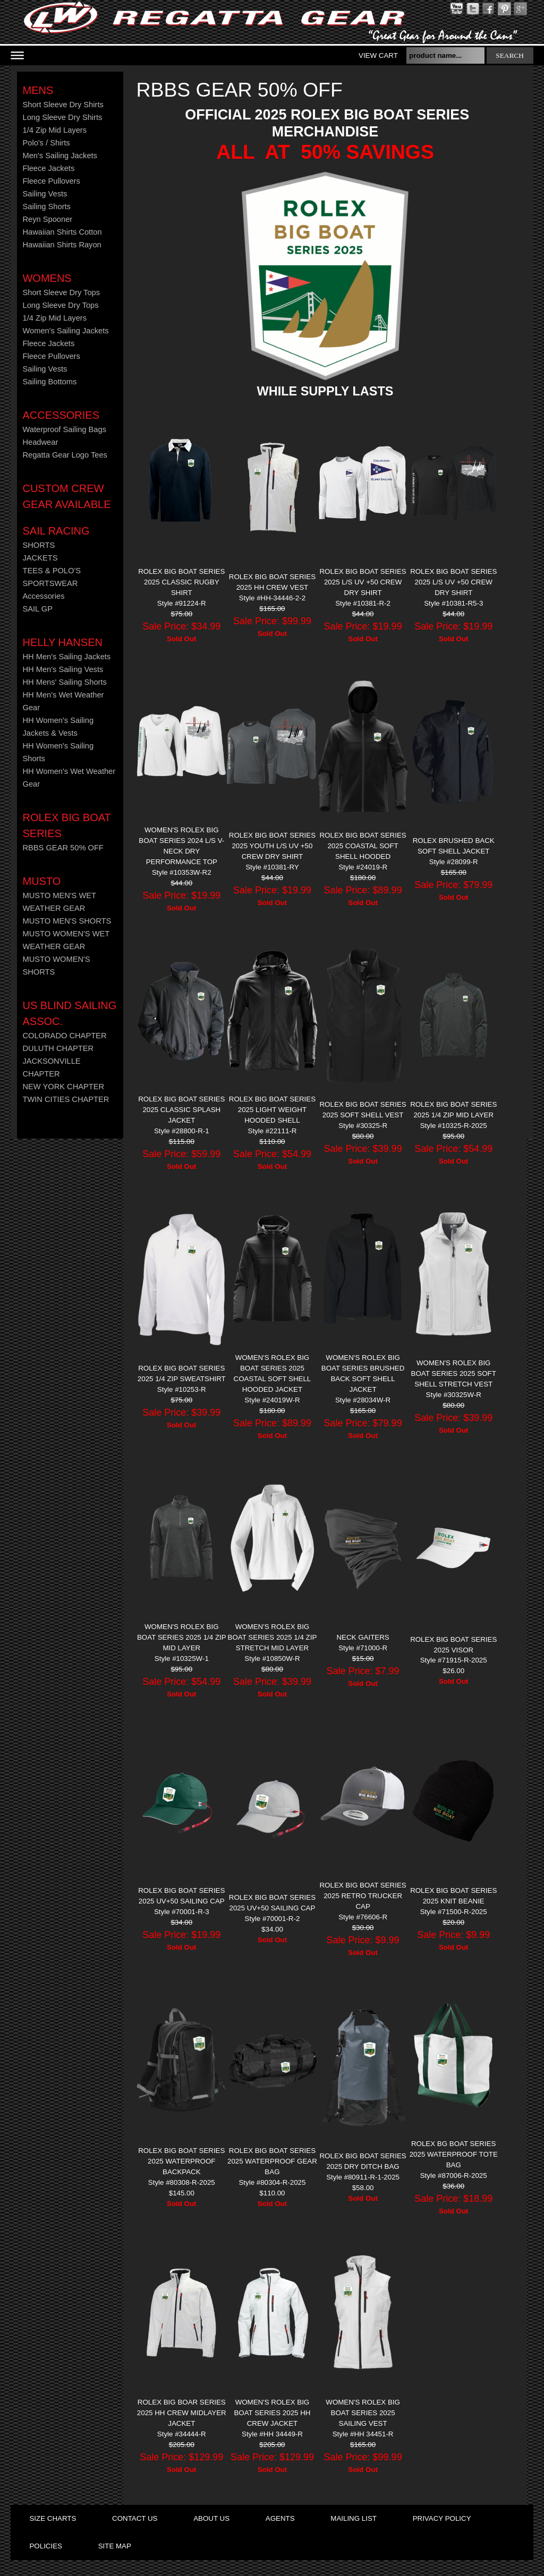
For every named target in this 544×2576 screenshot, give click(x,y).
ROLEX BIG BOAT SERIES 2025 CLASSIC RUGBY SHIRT (181, 582)
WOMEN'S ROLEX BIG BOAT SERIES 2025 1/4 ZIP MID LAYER (181, 1637)
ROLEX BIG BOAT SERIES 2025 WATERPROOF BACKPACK (181, 2161)
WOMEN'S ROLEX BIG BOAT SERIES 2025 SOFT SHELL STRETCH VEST (453, 1373)
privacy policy (442, 2518)
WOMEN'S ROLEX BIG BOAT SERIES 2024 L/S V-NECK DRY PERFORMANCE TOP (181, 846)
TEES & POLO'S (51, 570)
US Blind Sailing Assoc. (69, 1013)
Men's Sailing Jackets (59, 155)
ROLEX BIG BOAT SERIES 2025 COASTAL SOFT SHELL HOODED (362, 845)
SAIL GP (37, 609)
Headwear (40, 442)
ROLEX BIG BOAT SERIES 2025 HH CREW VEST (272, 582)
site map (114, 2546)
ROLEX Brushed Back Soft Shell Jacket (454, 846)
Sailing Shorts (46, 206)
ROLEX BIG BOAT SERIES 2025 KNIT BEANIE (453, 1895)
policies (45, 2546)
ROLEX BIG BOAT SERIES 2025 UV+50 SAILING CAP (181, 1895)
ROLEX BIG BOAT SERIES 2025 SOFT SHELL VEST (362, 1109)
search (510, 55)
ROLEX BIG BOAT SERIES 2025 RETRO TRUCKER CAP (362, 1895)
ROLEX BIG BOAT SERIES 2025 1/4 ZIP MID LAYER (453, 1109)
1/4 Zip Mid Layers (54, 130)
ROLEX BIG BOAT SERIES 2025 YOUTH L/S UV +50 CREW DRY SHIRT (272, 845)
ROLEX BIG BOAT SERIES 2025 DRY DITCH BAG (362, 2161)
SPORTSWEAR (50, 583)
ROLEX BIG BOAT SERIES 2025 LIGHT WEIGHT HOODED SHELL (272, 1109)
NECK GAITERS (362, 1637)
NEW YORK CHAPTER (63, 1086)
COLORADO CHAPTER (64, 1035)
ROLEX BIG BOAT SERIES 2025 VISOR (453, 1644)
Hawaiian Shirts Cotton (61, 232)
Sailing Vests (44, 193)
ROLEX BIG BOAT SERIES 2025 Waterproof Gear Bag (272, 2161)
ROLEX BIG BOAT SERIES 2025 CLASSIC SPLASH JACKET (181, 1109)
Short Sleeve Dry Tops (61, 292)
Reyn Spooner (47, 219)
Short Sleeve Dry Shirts (62, 104)
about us (211, 2518)
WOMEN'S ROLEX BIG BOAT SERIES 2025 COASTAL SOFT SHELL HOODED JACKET (272, 1373)
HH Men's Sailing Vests (62, 669)
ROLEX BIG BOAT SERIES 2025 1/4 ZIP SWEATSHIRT (182, 1373)
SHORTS (38, 545)
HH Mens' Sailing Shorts (64, 682)
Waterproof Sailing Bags (64, 429)
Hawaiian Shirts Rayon (61, 244)
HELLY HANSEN (62, 642)
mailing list (353, 2518)
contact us (134, 2518)
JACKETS (39, 558)
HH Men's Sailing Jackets (66, 656)
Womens (46, 278)
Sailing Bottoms (49, 381)
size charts (52, 2518)
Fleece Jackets (48, 168)
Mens (37, 90)
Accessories (60, 415)
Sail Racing (55, 531)
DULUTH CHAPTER (58, 1048)
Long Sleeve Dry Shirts (62, 117)
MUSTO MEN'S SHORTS (66, 921)
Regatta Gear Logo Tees (64, 455)
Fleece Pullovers (51, 181)
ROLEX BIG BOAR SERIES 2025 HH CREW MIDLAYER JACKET (181, 2412)
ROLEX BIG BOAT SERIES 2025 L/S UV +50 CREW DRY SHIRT (362, 582)
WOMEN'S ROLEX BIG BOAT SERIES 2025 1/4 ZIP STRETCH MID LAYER (272, 1637)
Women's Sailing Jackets (65, 330)
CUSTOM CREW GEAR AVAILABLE (66, 496)
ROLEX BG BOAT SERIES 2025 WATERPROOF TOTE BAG (454, 2154)
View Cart (378, 55)
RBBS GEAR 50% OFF (62, 847)
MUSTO (41, 881)
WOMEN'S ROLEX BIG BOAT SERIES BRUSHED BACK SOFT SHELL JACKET (363, 1373)
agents (280, 2518)
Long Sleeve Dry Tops (60, 305)
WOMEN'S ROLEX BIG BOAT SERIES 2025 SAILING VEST (363, 2412)
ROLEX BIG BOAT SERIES (66, 825)
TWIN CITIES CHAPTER (65, 1099)
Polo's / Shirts (46, 143)
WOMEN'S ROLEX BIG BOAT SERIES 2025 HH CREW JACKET (272, 2412)
